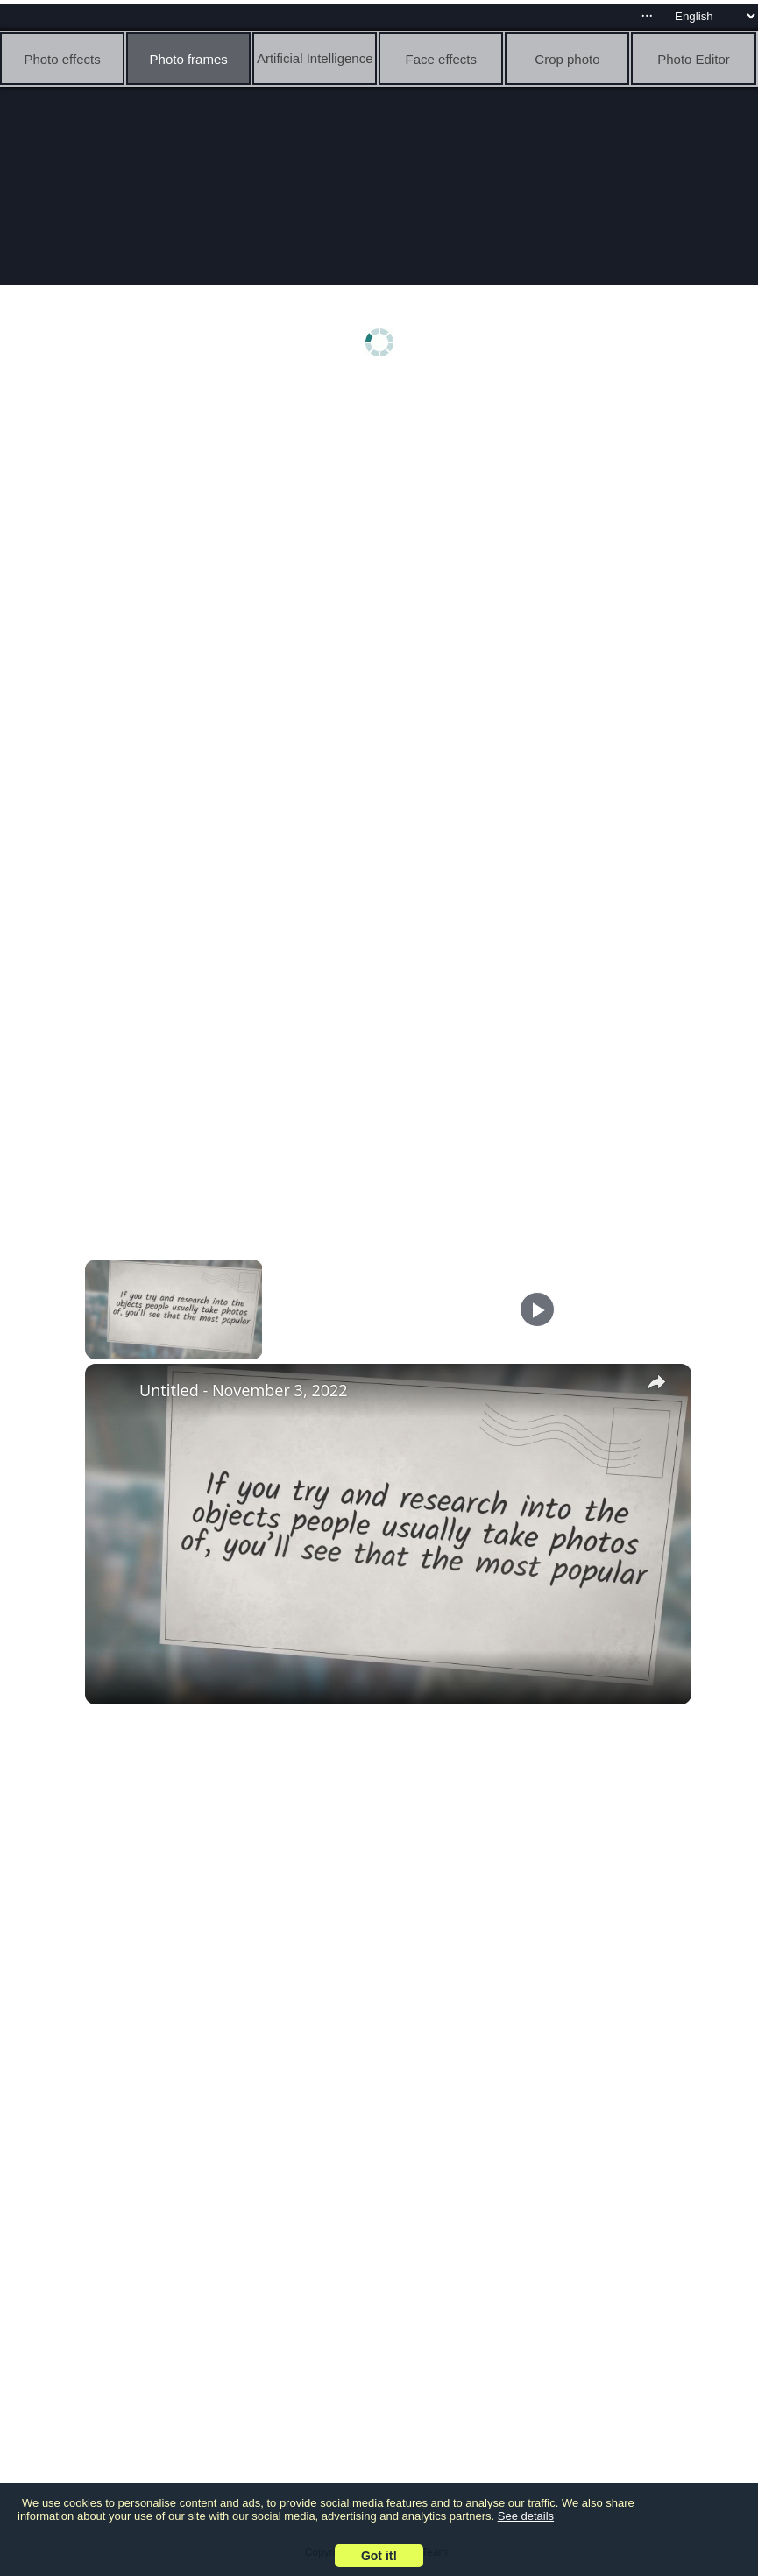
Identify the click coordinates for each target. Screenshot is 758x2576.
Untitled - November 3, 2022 (243, 1390)
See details (526, 2516)
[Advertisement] (383, 523)
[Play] (537, 1309)
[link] (113, 1391)
